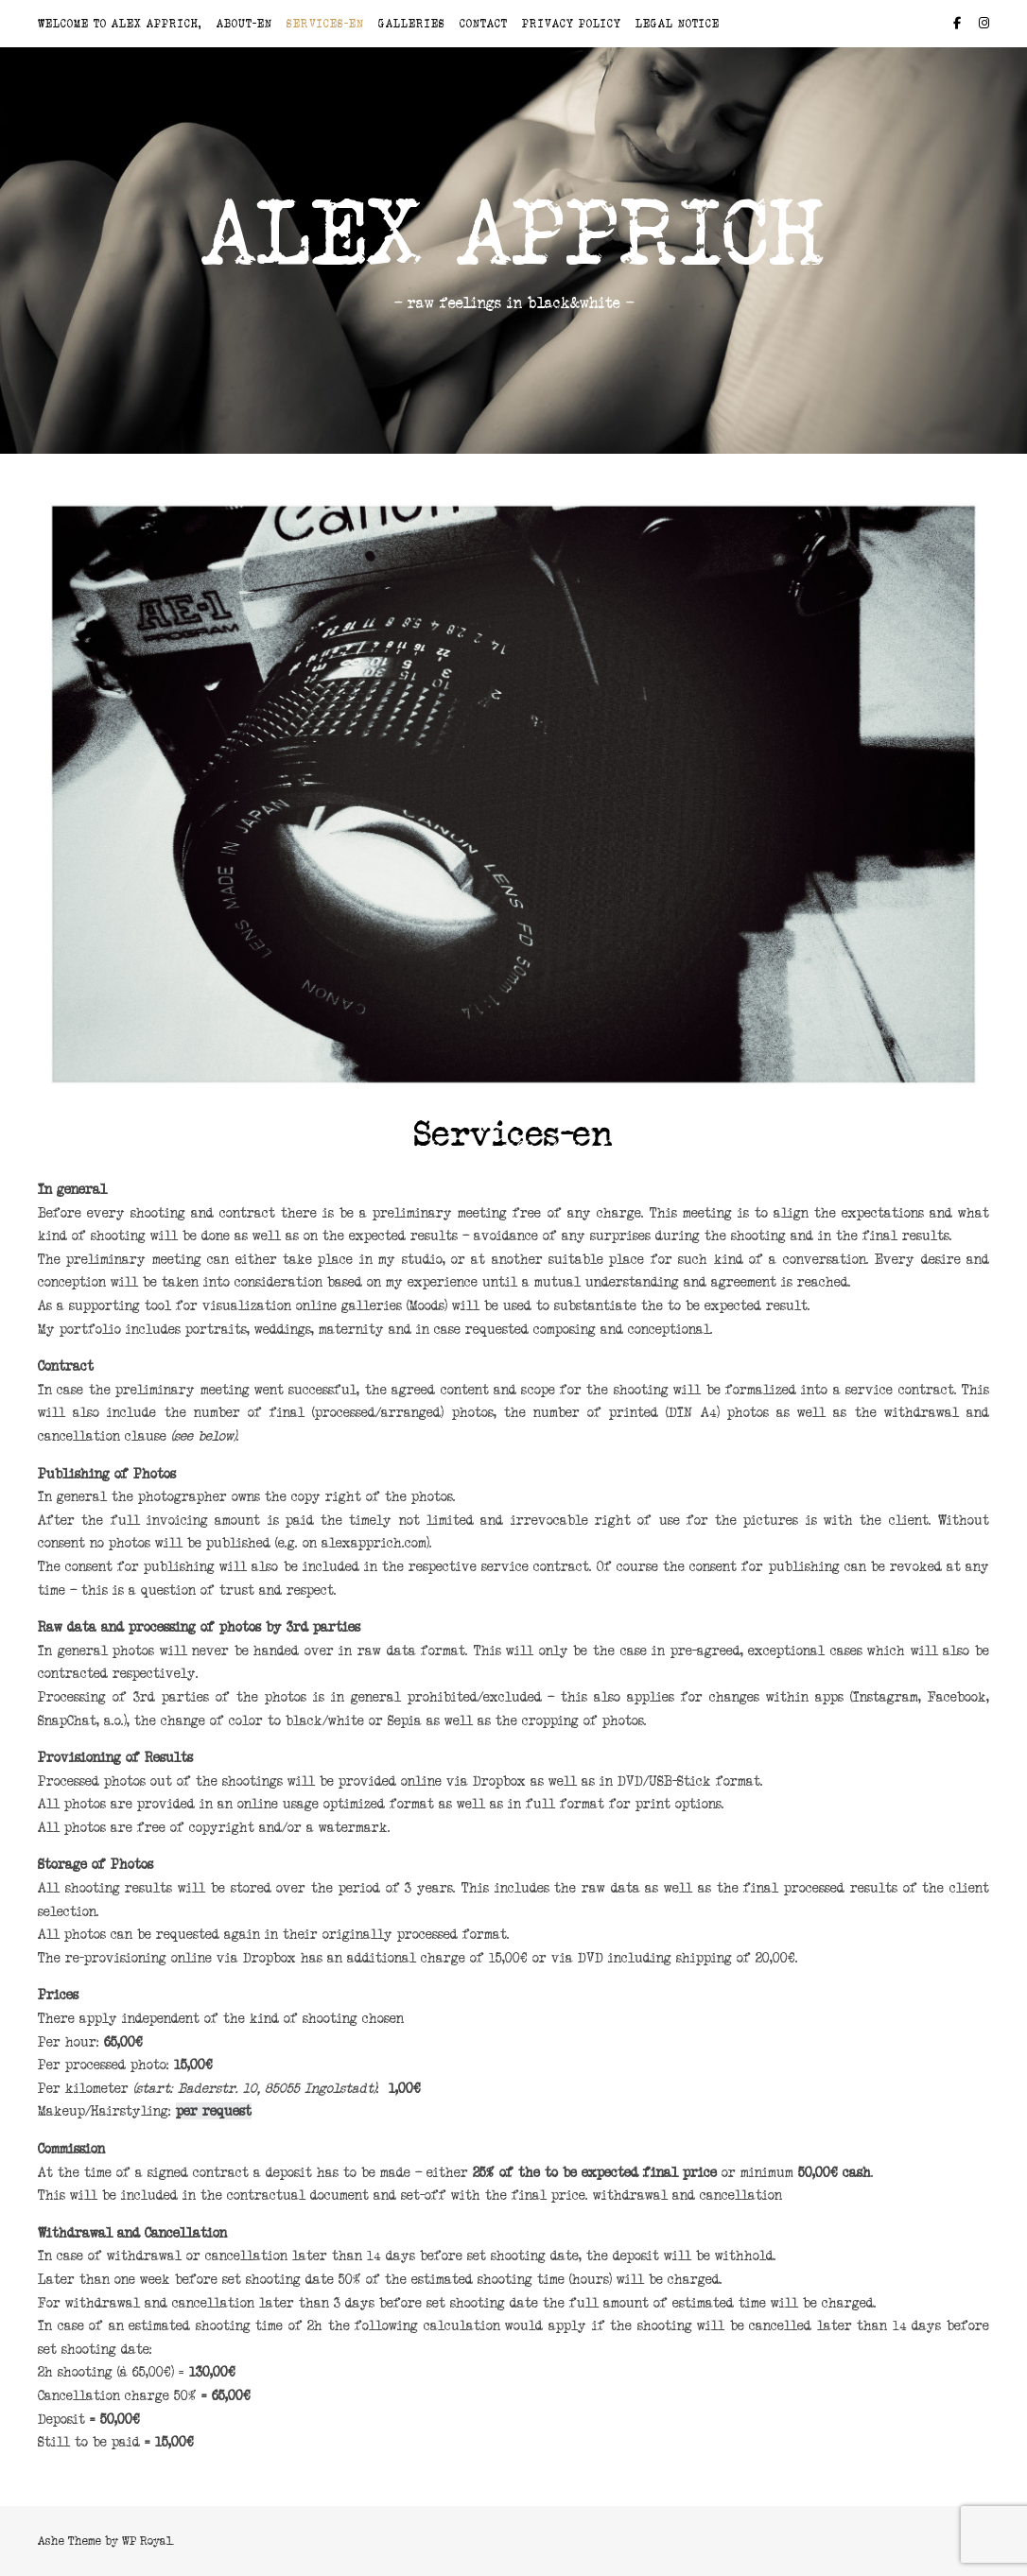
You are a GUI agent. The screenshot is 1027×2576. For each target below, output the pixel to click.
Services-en (325, 23)
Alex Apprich (514, 233)
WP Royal (147, 2540)
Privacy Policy (571, 23)
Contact (484, 23)
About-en (244, 23)
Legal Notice (677, 23)
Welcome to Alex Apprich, (120, 23)
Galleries (411, 23)
